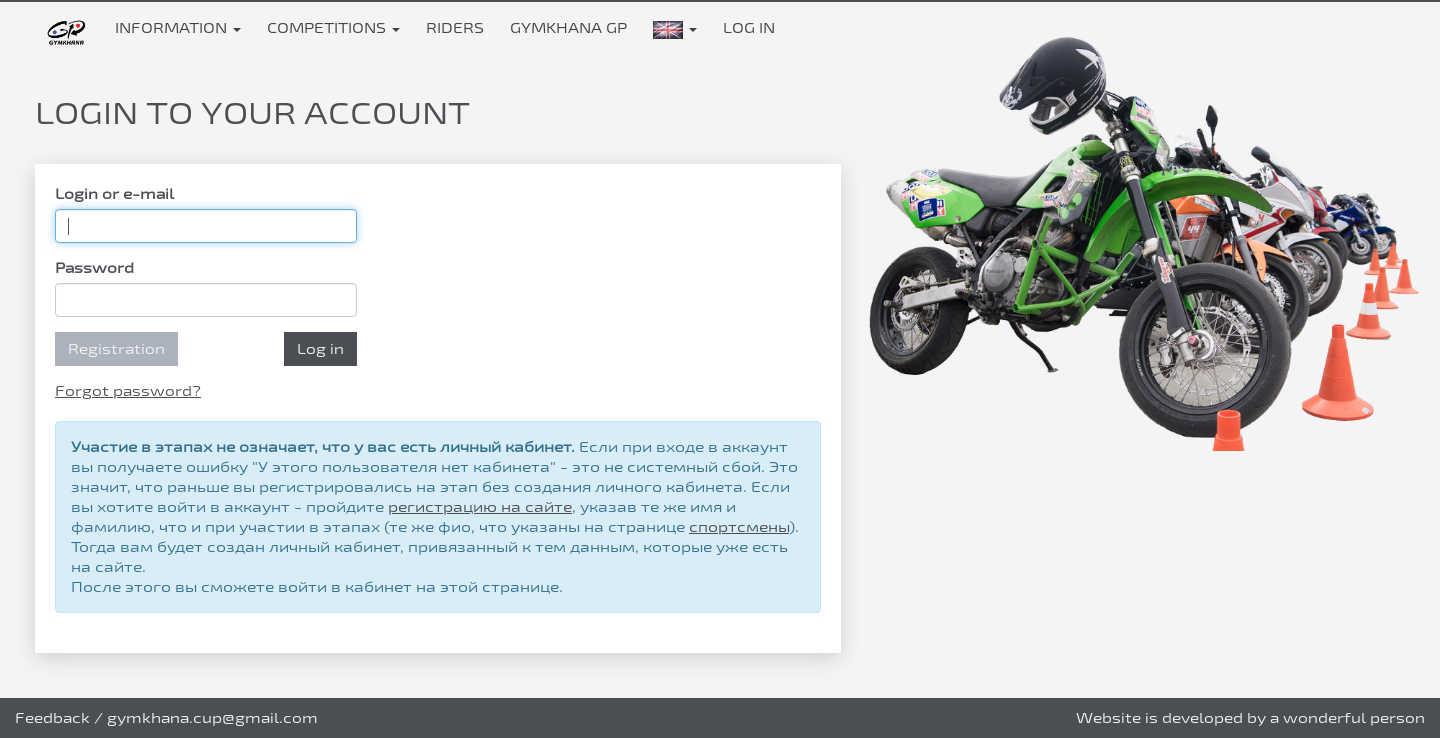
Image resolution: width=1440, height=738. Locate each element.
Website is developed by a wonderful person (1250, 717)
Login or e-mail (114, 193)
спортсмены (739, 526)
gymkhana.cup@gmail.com (212, 717)
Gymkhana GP (568, 27)
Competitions (333, 27)
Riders (455, 27)
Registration (116, 348)
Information (178, 27)
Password (94, 267)
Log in (749, 27)
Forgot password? (128, 390)
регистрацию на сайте (480, 506)
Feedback (52, 717)
